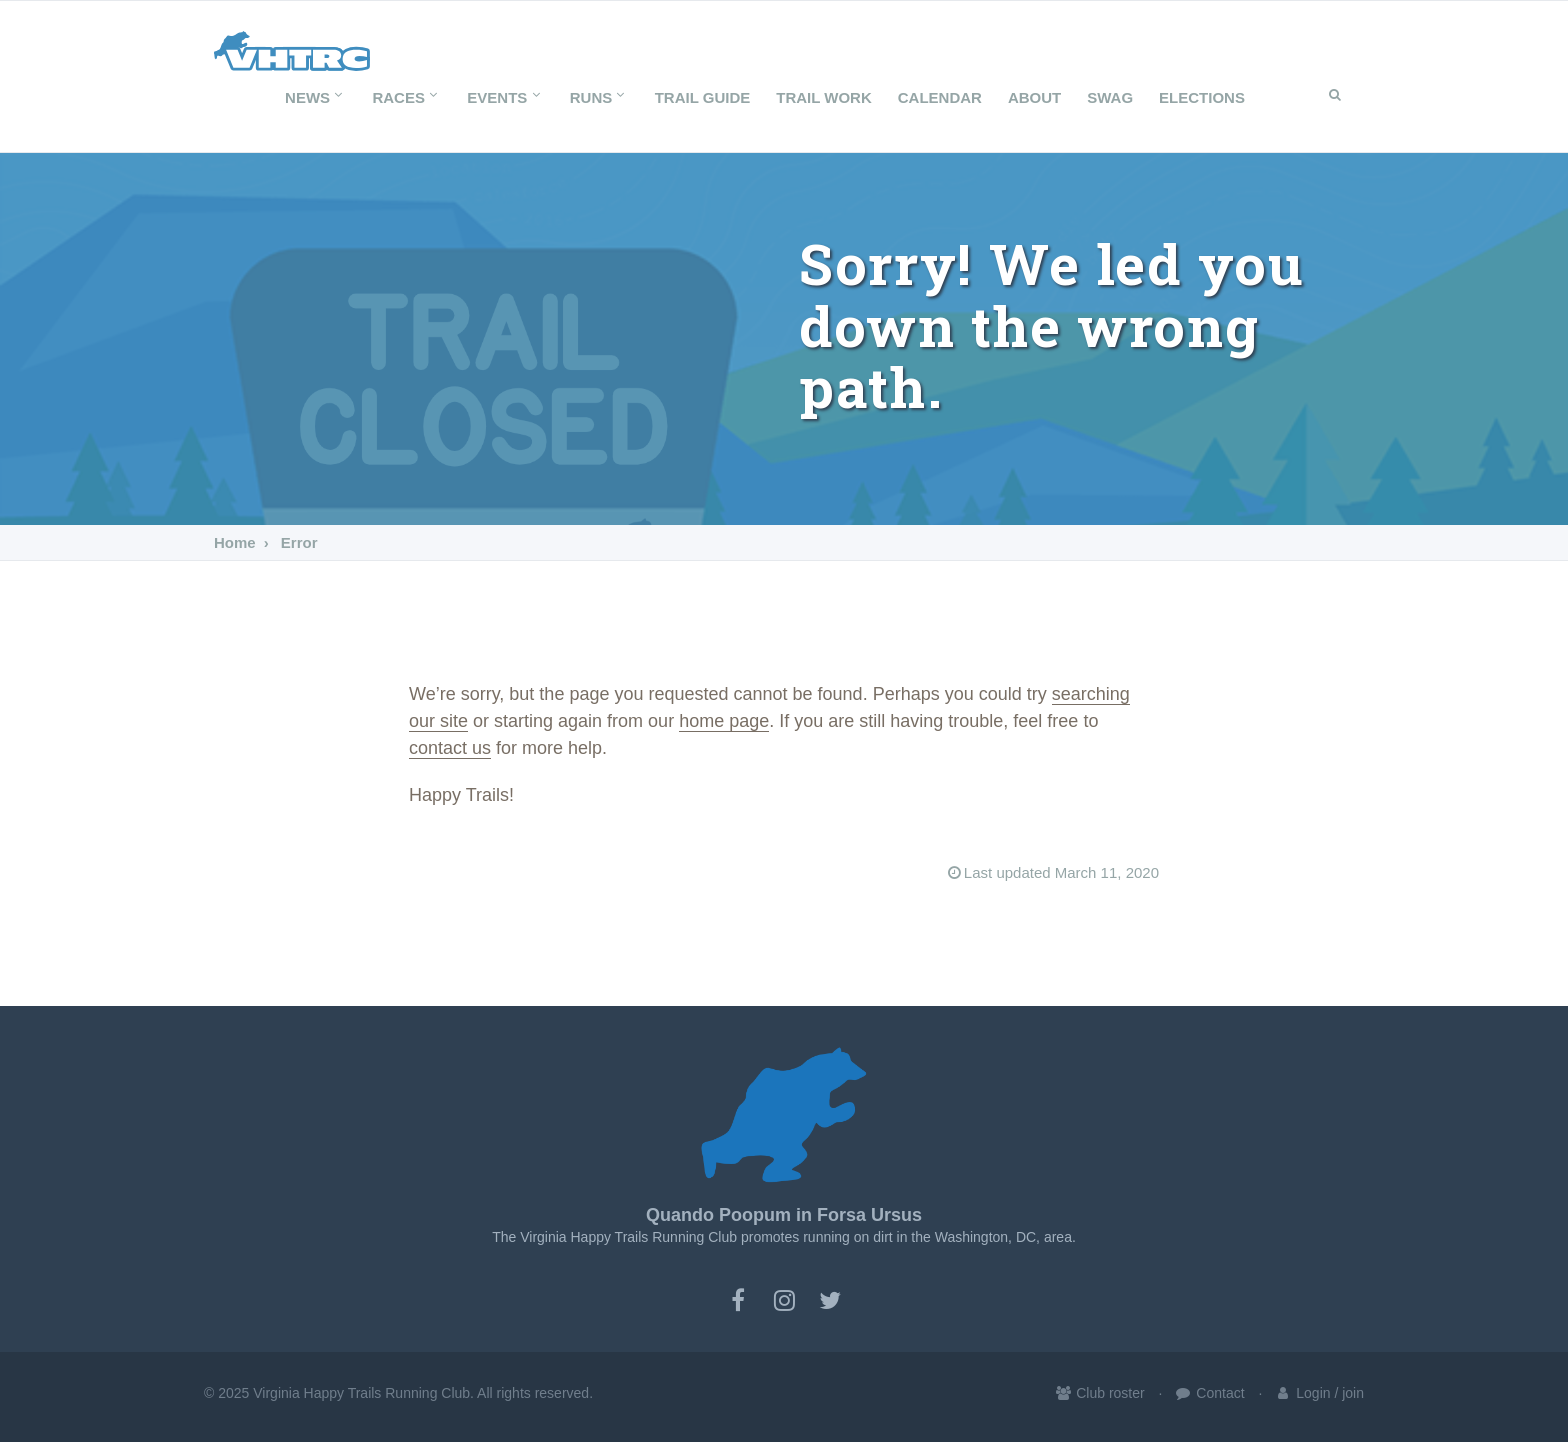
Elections (1202, 97)
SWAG (1110, 97)
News (315, 97)
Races (406, 97)
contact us (450, 748)
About (1034, 97)
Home (235, 542)
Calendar (940, 97)
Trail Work (824, 97)
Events (505, 97)
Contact (1209, 1393)
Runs (599, 97)
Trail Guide (703, 97)
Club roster (1099, 1393)
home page (724, 721)
